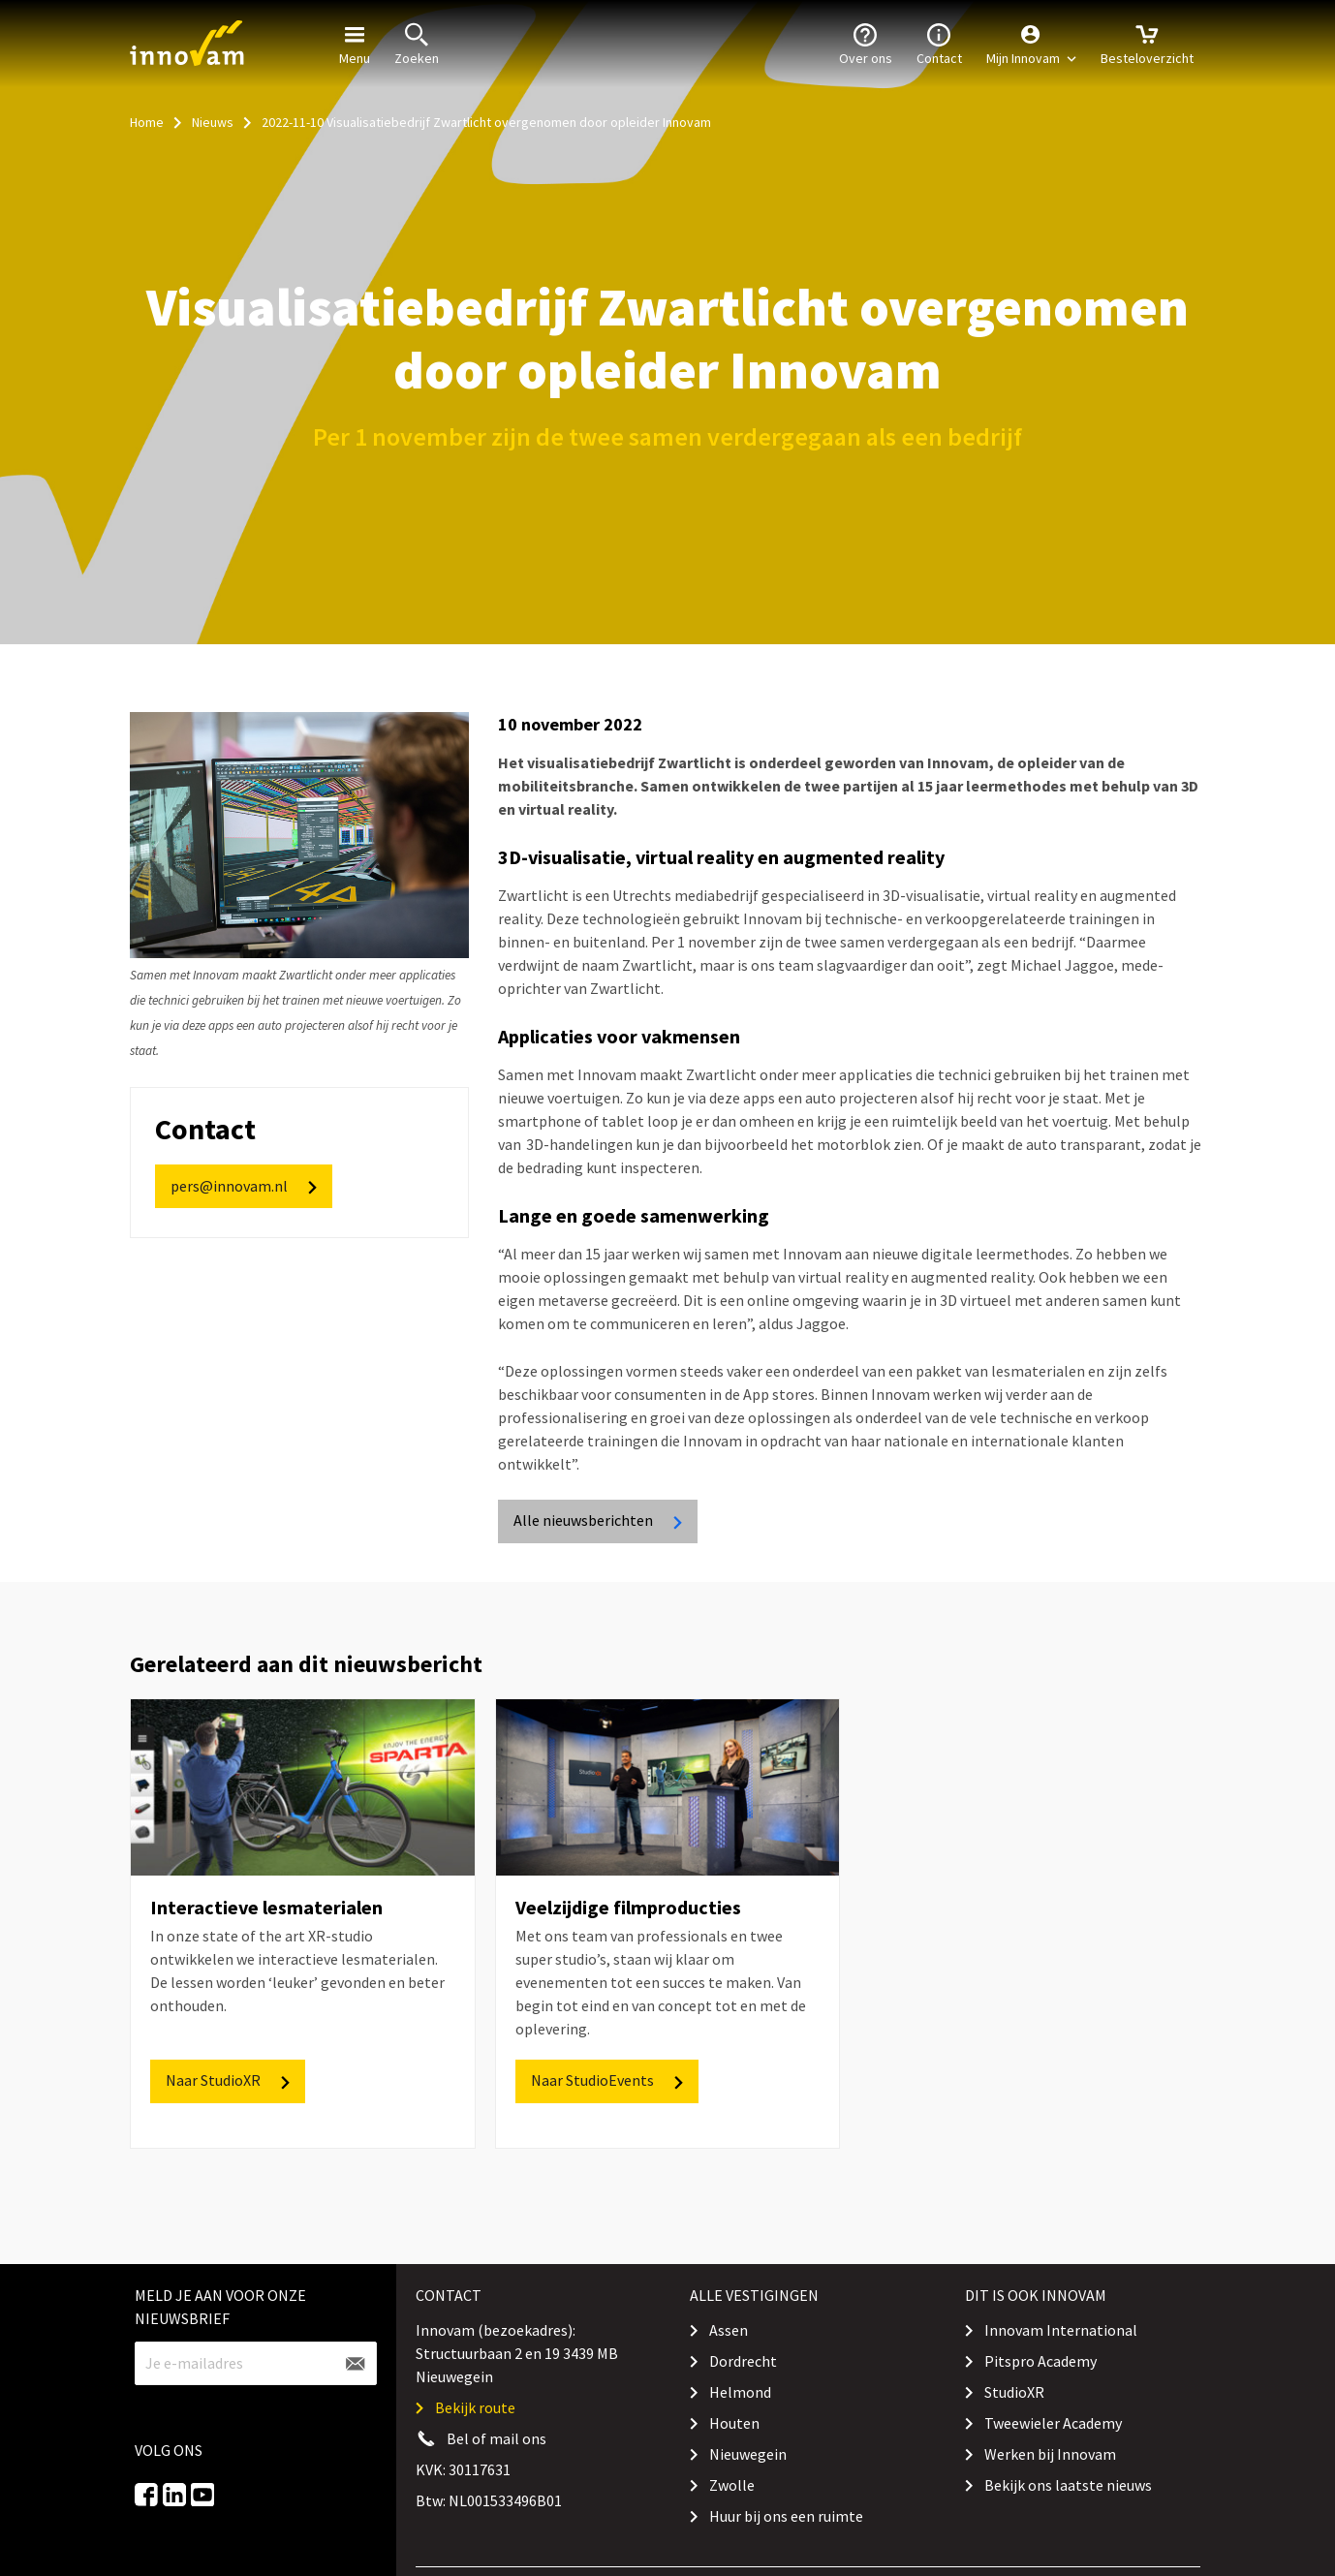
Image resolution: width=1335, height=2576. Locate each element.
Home (147, 122)
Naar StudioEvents (608, 2080)
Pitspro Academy (1040, 2361)
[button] (1031, 43)
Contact (939, 42)
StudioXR (1014, 2392)
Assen (728, 2330)
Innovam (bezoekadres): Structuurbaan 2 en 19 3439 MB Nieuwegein (517, 2353)
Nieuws (212, 122)
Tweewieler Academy (1053, 2423)
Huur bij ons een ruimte (786, 2516)
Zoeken (416, 42)
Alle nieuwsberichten (599, 1520)
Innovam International (1060, 2330)
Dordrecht (743, 2361)
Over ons (865, 42)
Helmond (740, 2392)
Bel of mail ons (496, 2438)
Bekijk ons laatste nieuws (1068, 2485)
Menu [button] (354, 42)
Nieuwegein (748, 2454)
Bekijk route (475, 2407)
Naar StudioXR (229, 2080)
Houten (734, 2423)
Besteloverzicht (1147, 42)
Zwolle (732, 2485)
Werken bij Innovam (1050, 2454)
